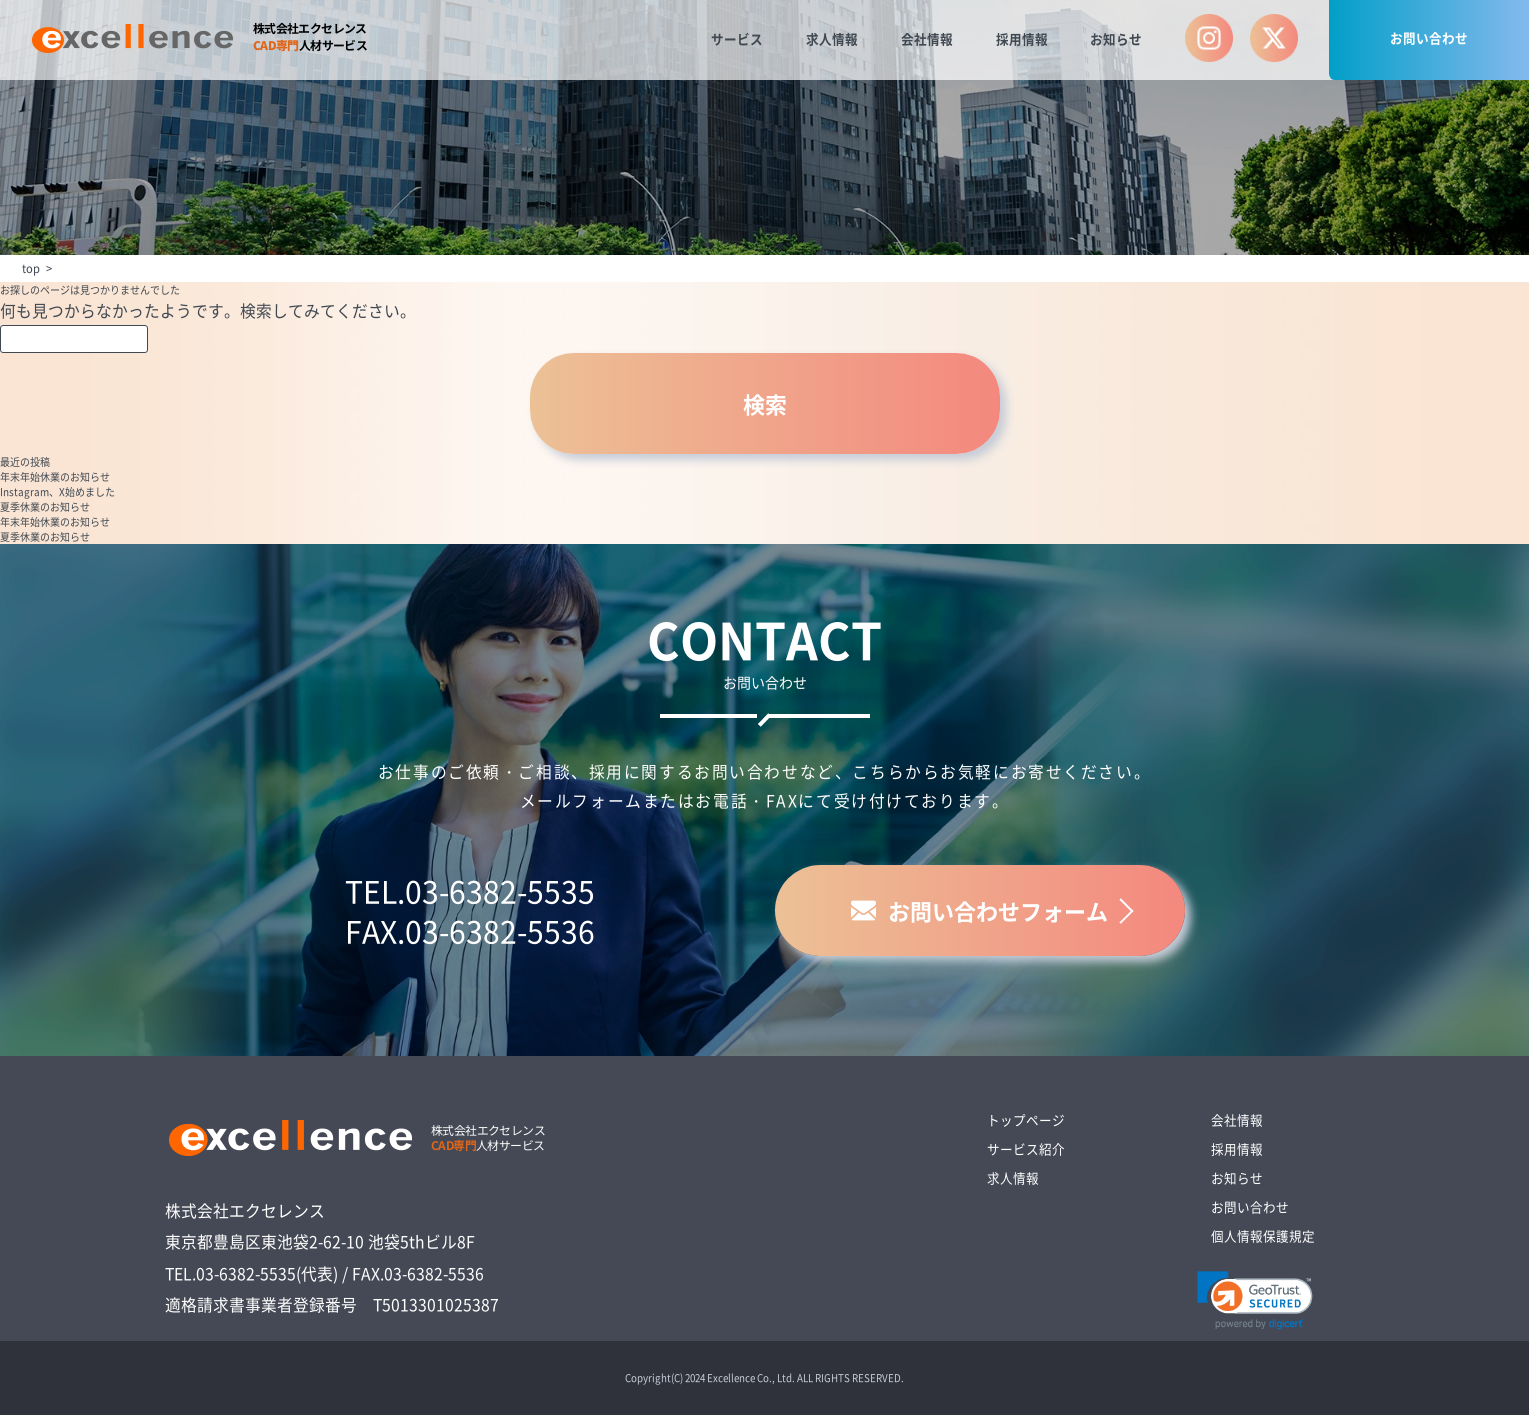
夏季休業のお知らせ (45, 506)
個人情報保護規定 (1263, 1235)
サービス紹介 (1026, 1148)
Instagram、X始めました (57, 491)
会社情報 (927, 38)
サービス (737, 38)
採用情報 (1022, 38)
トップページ (1026, 1119)
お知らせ (1116, 38)
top (31, 268)
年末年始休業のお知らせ (55, 476)
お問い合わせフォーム (979, 910)
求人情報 (832, 38)
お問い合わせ (1429, 37)
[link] (1255, 1300)
